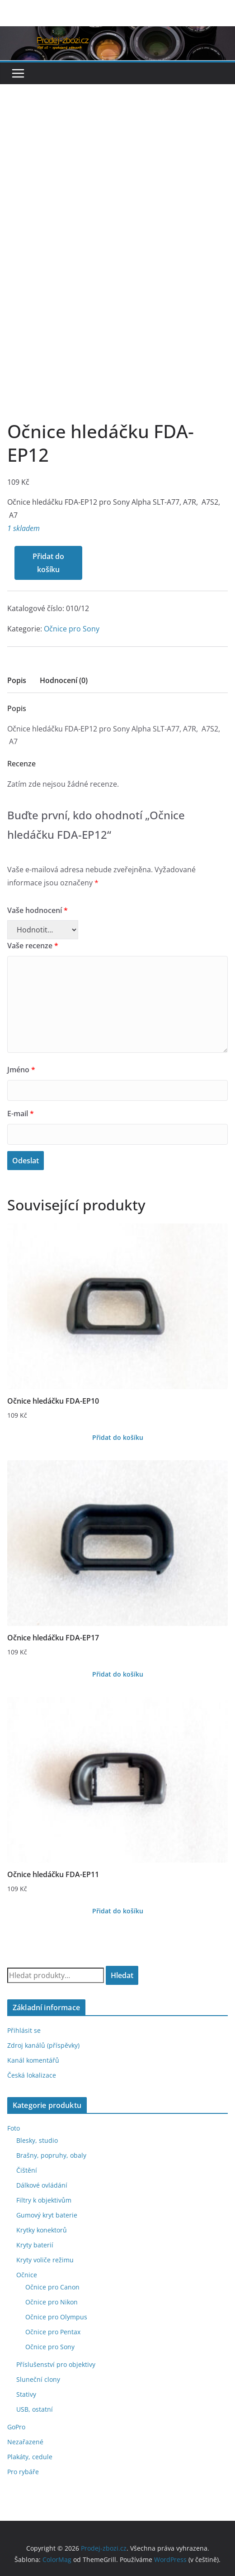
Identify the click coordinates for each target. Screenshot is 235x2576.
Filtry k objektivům (43, 2200)
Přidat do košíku (48, 562)
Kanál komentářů (33, 2060)
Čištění (26, 2170)
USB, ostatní (34, 2409)
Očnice (26, 2274)
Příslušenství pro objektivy (55, 2364)
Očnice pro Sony (71, 629)
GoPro (16, 2427)
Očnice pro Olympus (56, 2317)
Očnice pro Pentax (52, 2331)
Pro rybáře (23, 2471)
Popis (16, 680)
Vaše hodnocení (37, 910)
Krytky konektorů (41, 2230)
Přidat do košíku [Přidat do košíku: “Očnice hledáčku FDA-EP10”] (117, 1437)
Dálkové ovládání (41, 2185)
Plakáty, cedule (29, 2456)
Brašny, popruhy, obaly (51, 2155)
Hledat (122, 1975)
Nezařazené (25, 2441)
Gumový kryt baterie (46, 2215)
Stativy (26, 2394)
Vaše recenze (32, 946)
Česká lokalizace (31, 2075)
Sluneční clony (38, 2379)
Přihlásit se (24, 2030)
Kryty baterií (34, 2245)
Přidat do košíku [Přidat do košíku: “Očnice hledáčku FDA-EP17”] (117, 1674)
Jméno (21, 1070)
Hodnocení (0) (64, 680)
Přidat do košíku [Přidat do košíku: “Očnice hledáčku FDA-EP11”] (117, 1911)
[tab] (16, 683)
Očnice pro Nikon (51, 2302)
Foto (13, 2128)
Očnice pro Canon (52, 2287)
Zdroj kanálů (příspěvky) (43, 2045)
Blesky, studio (37, 2140)
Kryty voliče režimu (45, 2260)
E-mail (20, 1113)
